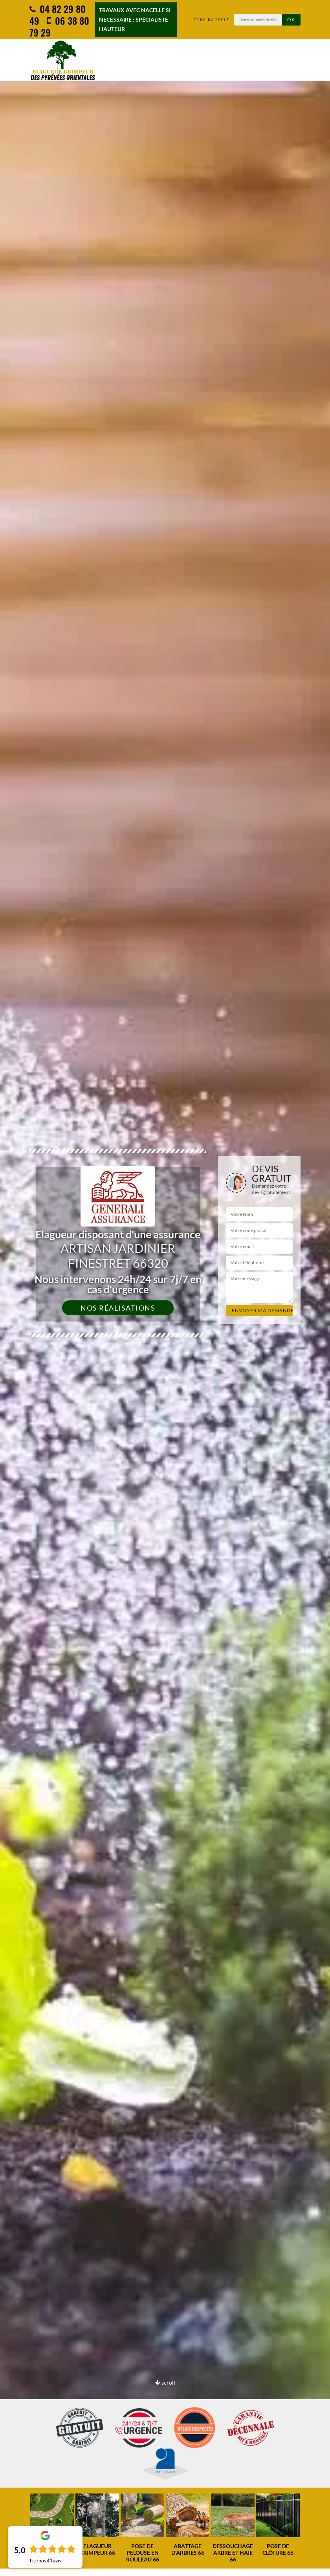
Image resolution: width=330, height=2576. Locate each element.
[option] (52, 2524)
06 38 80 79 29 (59, 26)
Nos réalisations (118, 1308)
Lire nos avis (45, 2560)
